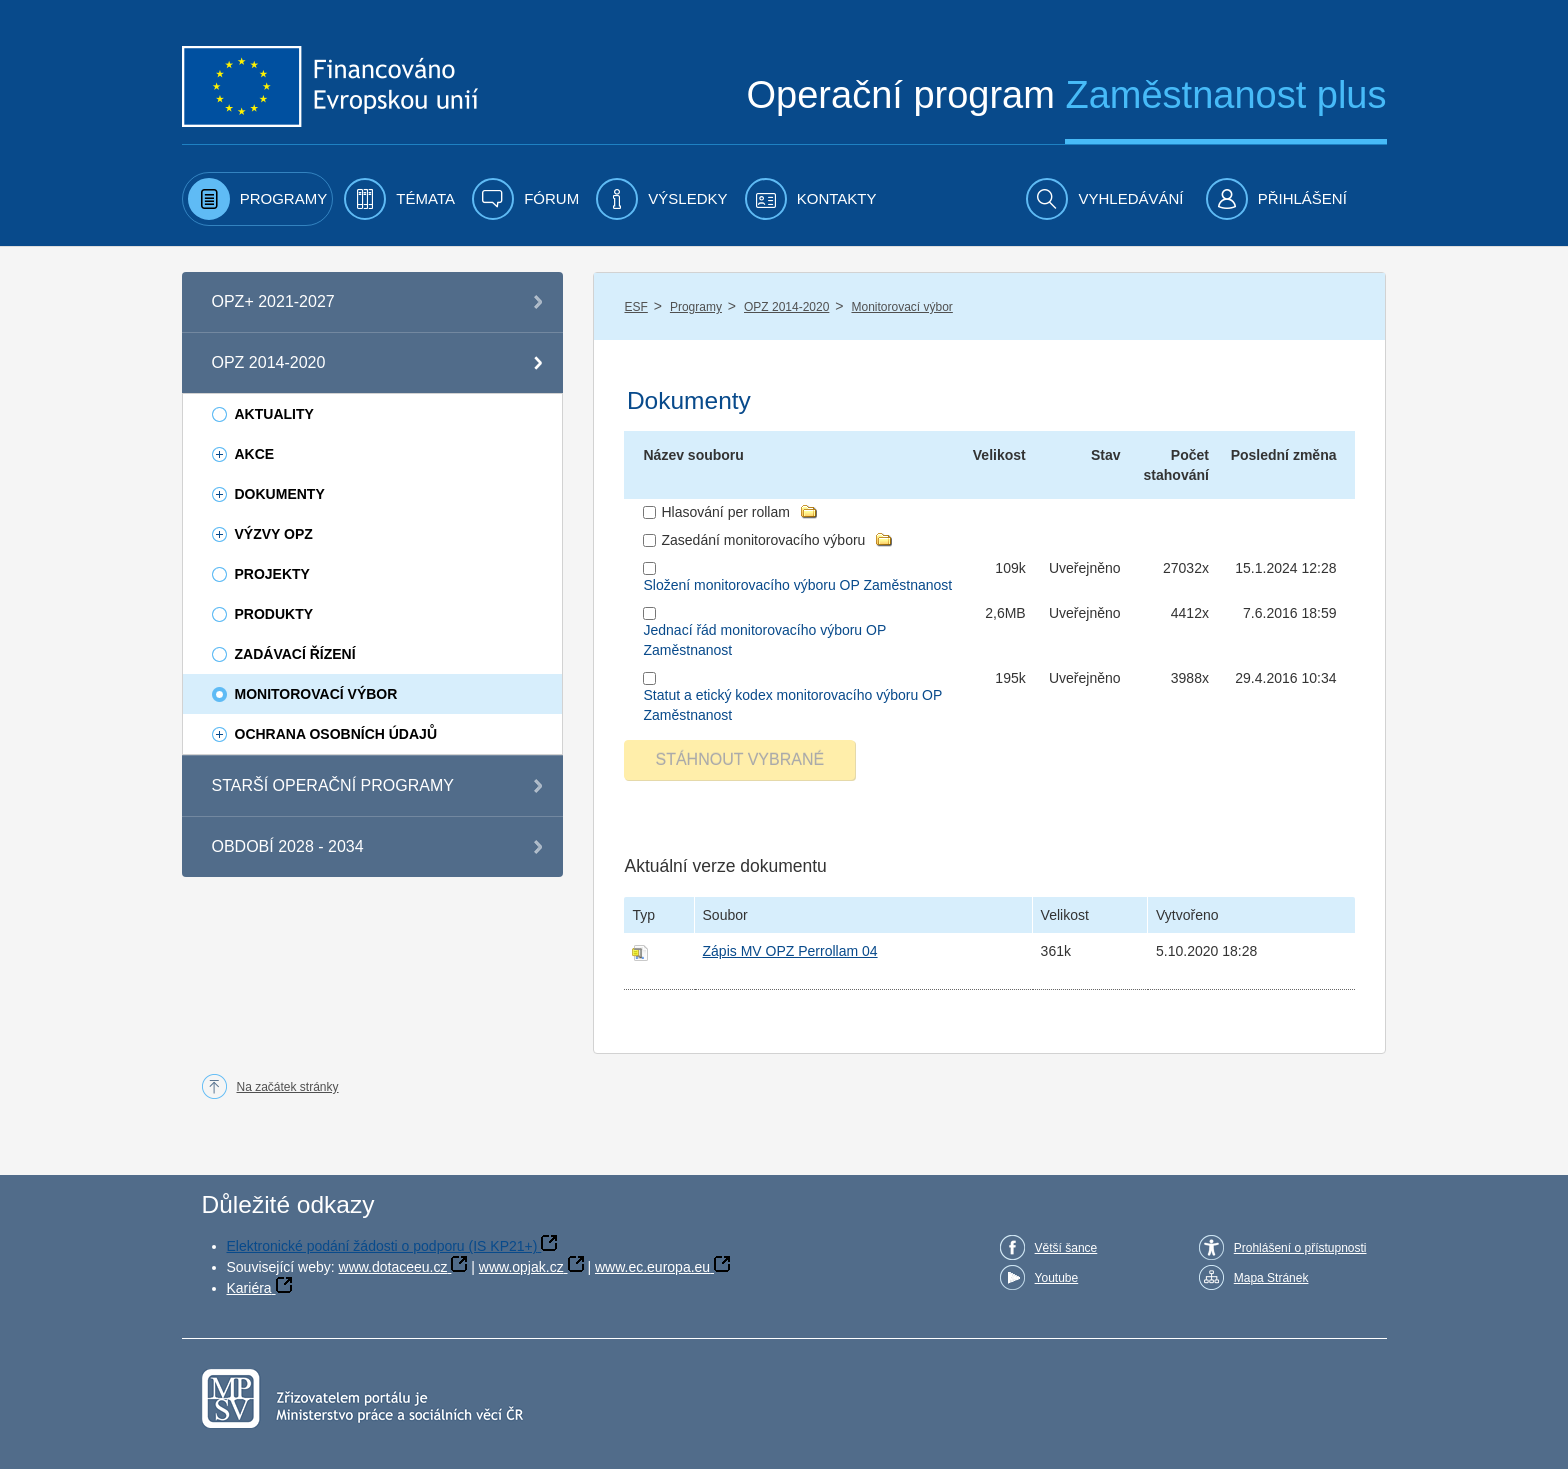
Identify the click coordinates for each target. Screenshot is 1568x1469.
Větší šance (1066, 1248)
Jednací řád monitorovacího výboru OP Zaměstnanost (764, 640)
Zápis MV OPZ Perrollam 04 (790, 951)
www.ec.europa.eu (652, 1267)
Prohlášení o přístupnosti (1300, 1248)
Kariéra (249, 1288)
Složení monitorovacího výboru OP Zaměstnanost (797, 585)
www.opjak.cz (521, 1267)
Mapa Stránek (1271, 1278)
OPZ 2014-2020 (786, 307)
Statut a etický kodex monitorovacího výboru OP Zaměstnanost (792, 705)
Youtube (1057, 1278)
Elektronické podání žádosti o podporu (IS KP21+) (382, 1246)
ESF (635, 307)
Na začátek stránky (288, 1087)
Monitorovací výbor (901, 307)
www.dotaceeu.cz (393, 1267)
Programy (696, 307)
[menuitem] (258, 199)
